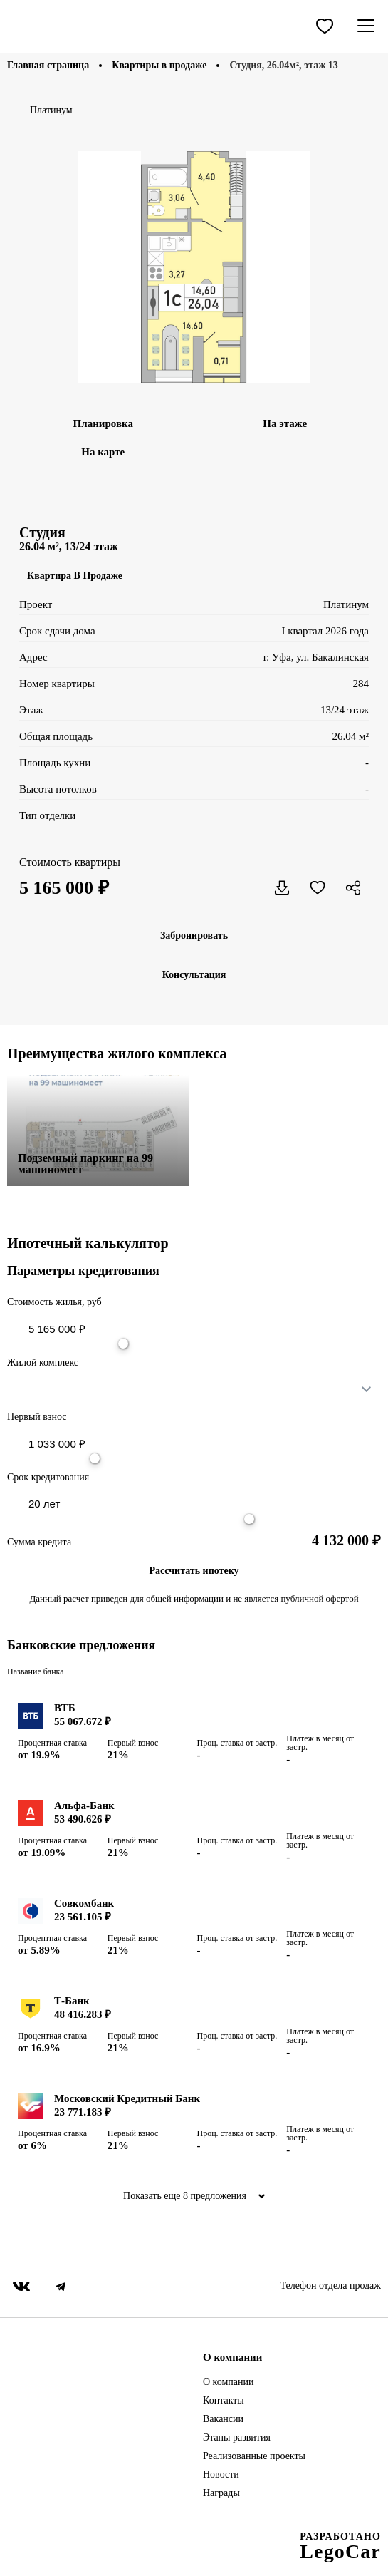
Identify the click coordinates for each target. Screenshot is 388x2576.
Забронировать (194, 935)
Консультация (194, 974)
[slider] (123, 1344)
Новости (221, 2475)
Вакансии (223, 2419)
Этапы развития (237, 2438)
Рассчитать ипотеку (193, 1570)
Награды (221, 2493)
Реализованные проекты (254, 2456)
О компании (228, 2382)
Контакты (223, 2401)
